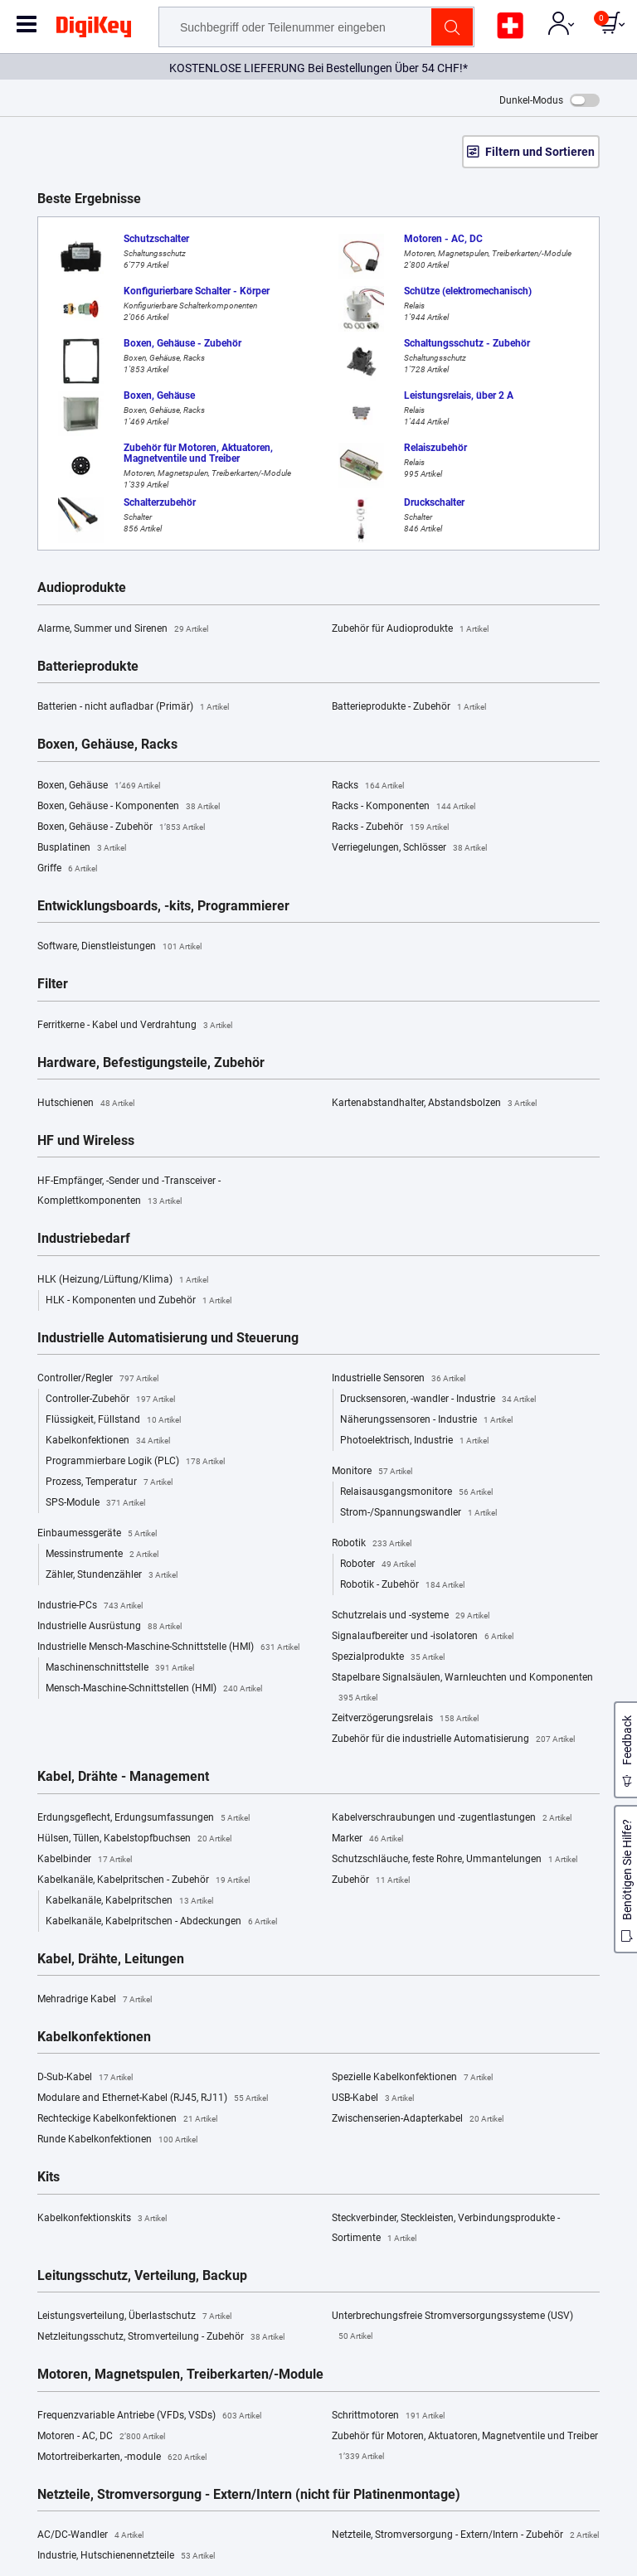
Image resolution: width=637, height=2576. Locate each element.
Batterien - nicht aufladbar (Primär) (133, 707)
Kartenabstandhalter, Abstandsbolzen (434, 1103)
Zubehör (371, 1880)
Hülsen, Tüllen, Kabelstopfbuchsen (134, 1839)
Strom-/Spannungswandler (418, 1513)
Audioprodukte (81, 587)
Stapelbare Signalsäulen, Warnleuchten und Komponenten (462, 1689)
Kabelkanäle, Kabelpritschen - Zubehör (143, 1880)
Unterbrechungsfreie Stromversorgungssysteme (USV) (452, 2328)
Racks (368, 786)
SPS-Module (95, 1503)
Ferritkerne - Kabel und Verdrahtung (134, 1026)
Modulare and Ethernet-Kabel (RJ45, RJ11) (152, 2098)
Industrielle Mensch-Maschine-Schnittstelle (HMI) (168, 1647)
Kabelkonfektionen (108, 1441)
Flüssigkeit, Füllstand (113, 1420)
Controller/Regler (97, 1379)
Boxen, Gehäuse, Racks (107, 744)
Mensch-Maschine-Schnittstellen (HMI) (154, 1689)
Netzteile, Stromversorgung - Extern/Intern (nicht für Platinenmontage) (248, 2494)
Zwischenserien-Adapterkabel (417, 2119)
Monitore (372, 1472)
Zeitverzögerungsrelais (405, 1719)
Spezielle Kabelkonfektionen (412, 2078)
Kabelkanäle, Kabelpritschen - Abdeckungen (161, 1922)
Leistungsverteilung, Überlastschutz (134, 2316)
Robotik (371, 1544)
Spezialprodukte (388, 1657)
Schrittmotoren (388, 2416)
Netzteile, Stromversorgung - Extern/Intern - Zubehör (465, 2535)
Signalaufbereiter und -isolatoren (422, 1637)
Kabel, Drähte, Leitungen (110, 1959)
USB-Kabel (373, 2098)
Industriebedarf (83, 1238)
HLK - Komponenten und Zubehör (138, 1301)
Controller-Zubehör (110, 1399)
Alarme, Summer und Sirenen (122, 629)
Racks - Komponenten (403, 807)
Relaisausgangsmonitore (416, 1492)
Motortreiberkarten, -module (122, 2457)
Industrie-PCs (90, 1606)
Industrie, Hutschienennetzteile (126, 2556)
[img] (93, 30)
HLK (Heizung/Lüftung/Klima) (122, 1280)
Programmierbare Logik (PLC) (135, 1462)
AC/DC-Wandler (90, 2535)
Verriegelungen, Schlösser (409, 848)
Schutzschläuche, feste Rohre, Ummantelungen (454, 1860)
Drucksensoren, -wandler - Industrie (438, 1399)
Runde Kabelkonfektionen (117, 2140)
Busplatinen (81, 848)
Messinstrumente (102, 1555)
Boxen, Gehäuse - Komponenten (128, 807)
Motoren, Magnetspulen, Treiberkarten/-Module (180, 2374)
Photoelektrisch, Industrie (414, 1441)
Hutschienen (85, 1103)
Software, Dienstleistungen (119, 947)
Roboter (378, 1564)
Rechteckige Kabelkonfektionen (127, 2119)
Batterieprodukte (88, 666)
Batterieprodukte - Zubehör (409, 707)
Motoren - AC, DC (101, 2437)
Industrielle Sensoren (398, 1379)
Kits (48, 2177)
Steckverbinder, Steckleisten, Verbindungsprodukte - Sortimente (446, 2230)
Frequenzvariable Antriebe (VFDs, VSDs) (149, 2416)
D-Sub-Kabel (85, 2078)
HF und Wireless (85, 1140)
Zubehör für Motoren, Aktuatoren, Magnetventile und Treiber (465, 2448)
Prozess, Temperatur (109, 1482)
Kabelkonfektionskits (102, 2219)
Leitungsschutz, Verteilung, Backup (142, 2275)
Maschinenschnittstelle (120, 1668)
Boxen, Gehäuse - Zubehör (121, 827)
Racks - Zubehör (390, 827)
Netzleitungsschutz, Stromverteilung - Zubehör (160, 2337)
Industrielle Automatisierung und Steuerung (168, 1338)
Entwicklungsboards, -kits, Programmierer (163, 906)
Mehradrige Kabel (94, 2000)
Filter (52, 984)
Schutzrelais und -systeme (410, 1616)
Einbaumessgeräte (97, 1534)
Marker (367, 1839)
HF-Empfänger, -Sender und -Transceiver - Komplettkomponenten (129, 1193)
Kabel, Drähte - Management (123, 1776)
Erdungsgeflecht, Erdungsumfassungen (143, 1818)
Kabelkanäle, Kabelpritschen (129, 1901)
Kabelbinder (84, 1860)
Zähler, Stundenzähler (111, 1575)
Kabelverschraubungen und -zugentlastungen (451, 1818)
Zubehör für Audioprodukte (410, 629)
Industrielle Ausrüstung (109, 1627)
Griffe (67, 869)
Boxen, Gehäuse (98, 786)
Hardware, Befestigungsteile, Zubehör (151, 1062)
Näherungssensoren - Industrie (426, 1420)
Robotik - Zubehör (402, 1585)
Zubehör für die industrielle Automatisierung (453, 1739)
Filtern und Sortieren (540, 151)
